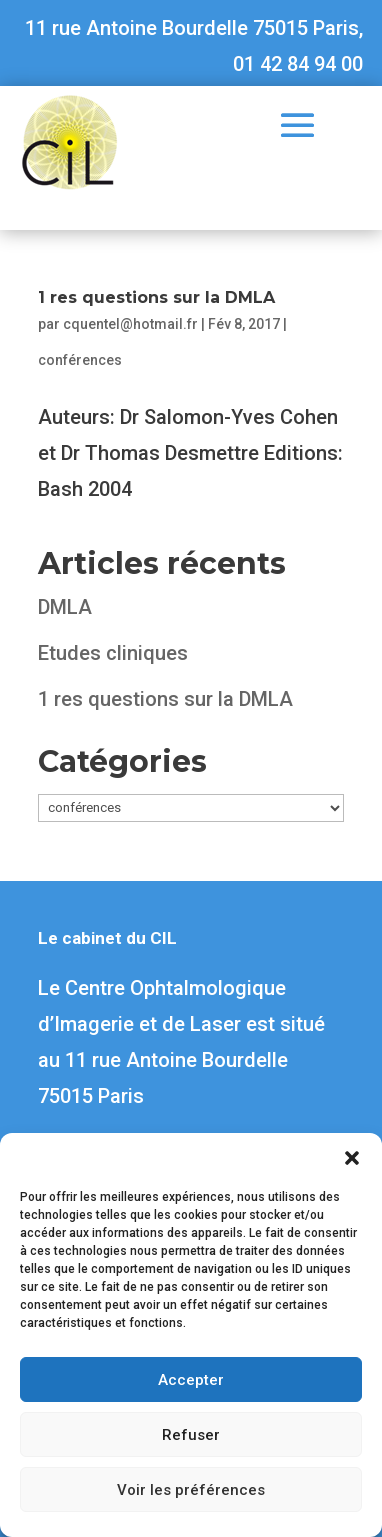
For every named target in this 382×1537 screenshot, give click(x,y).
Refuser (191, 1435)
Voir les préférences (191, 1490)
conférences (80, 360)
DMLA (65, 607)
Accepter (191, 1380)
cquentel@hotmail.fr (130, 324)
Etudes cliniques (113, 653)
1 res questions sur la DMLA (156, 297)
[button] (352, 1158)
